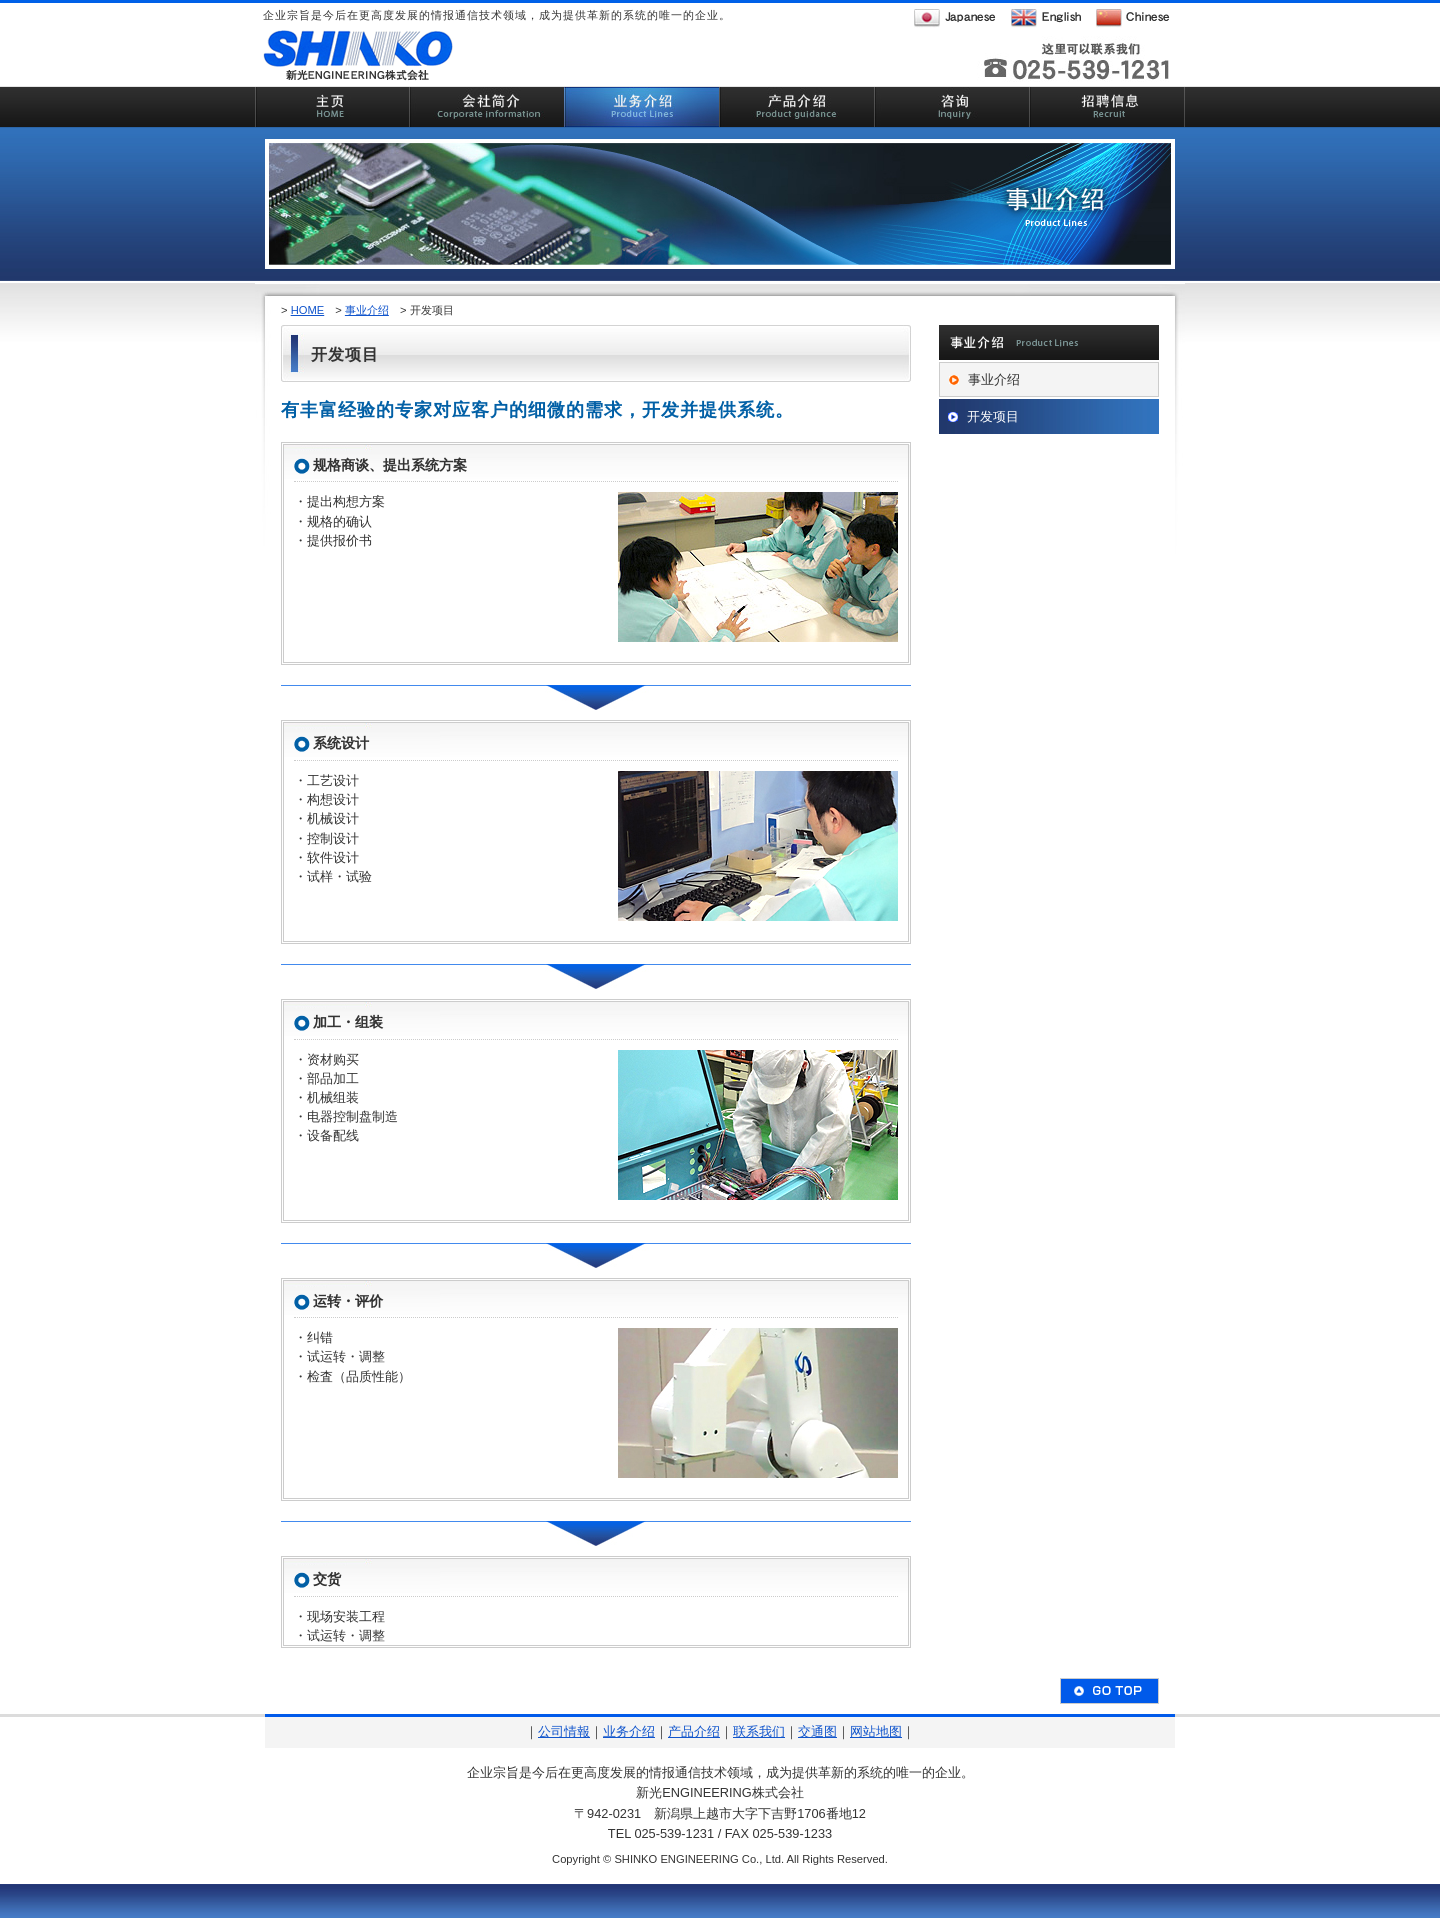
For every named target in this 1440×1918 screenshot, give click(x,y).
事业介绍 (367, 310)
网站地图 (876, 1731)
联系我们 (759, 1731)
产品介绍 (694, 1731)
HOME (308, 310)
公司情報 (564, 1731)
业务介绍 (629, 1731)
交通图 (817, 1731)
